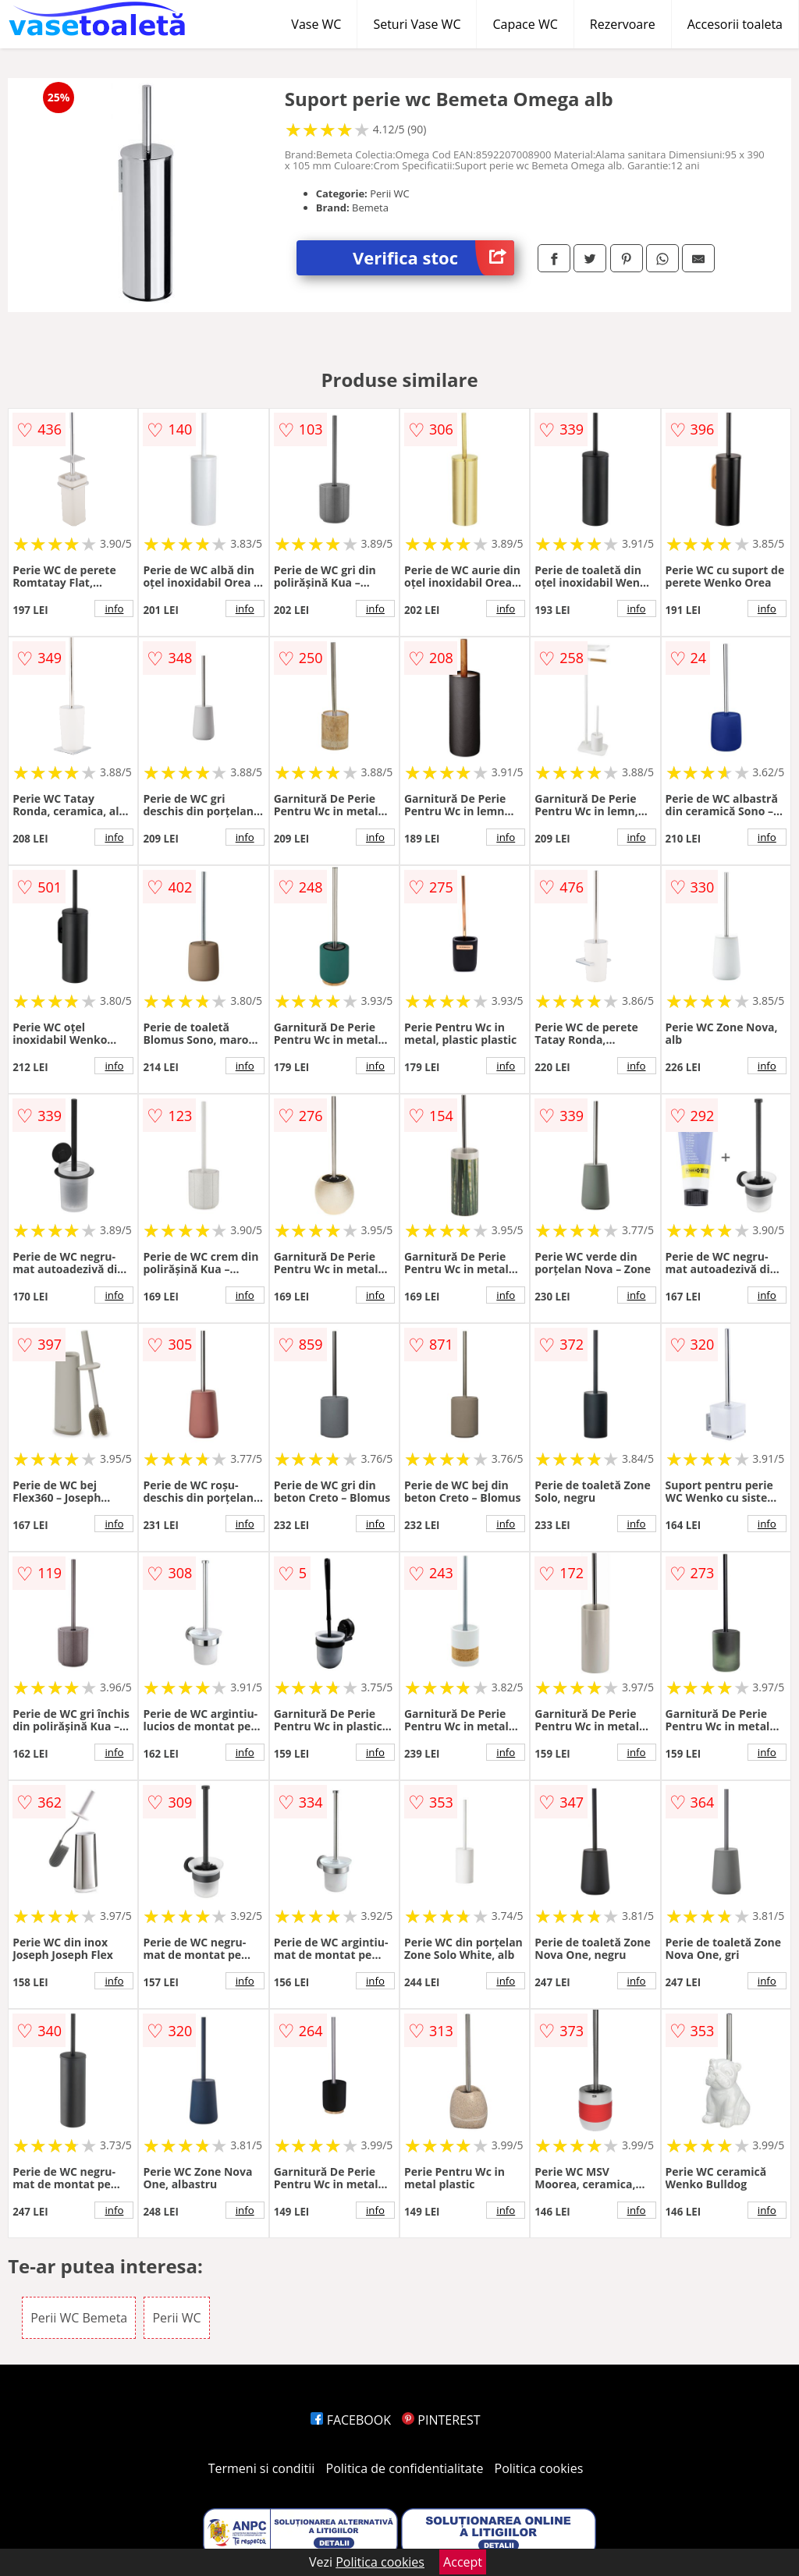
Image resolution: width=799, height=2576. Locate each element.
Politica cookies (539, 2468)
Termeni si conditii (261, 2468)
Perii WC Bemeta (78, 2317)
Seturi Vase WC (416, 24)
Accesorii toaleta (735, 24)
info (114, 608)
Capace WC (524, 24)
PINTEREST (441, 2420)
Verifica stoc (433, 257)
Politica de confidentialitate (405, 2468)
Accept (462, 2562)
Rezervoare (622, 24)
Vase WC (316, 24)
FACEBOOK (351, 2420)
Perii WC (176, 2317)
